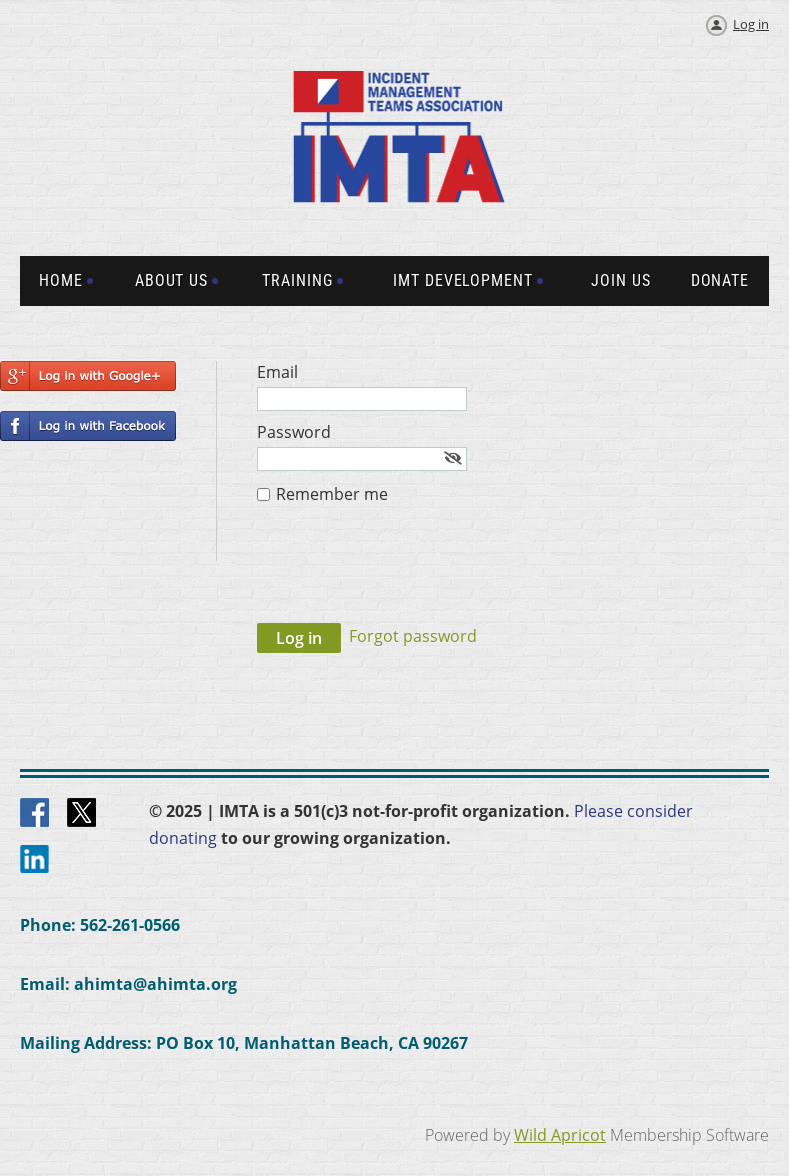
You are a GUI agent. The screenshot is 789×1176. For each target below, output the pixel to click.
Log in (751, 24)
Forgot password (413, 636)
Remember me (332, 494)
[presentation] (409, 574)
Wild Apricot (560, 1135)
